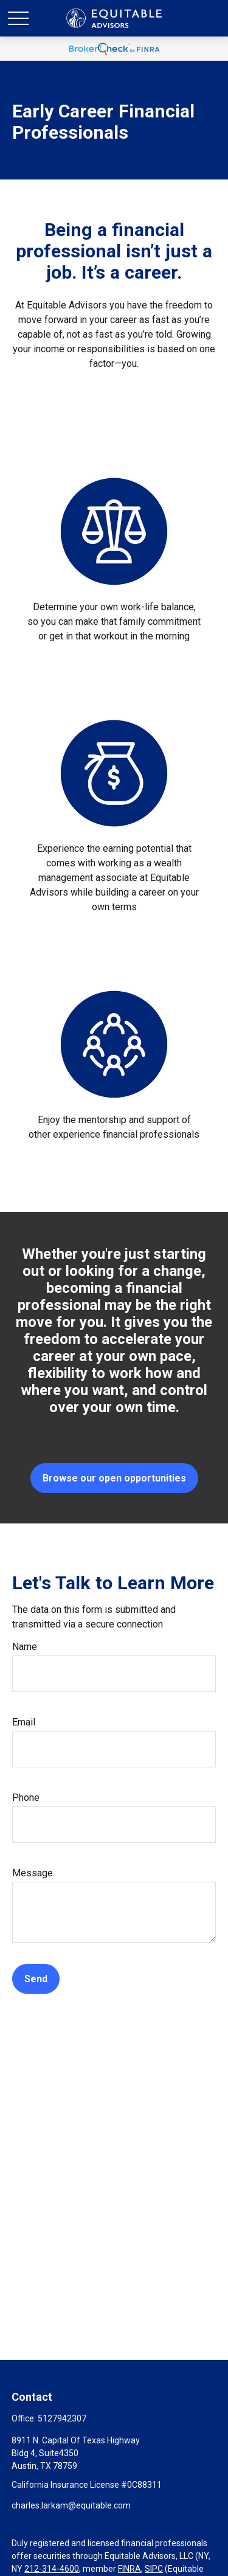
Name (24, 1646)
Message (32, 1873)
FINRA (129, 2569)
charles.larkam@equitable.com (71, 2505)
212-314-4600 (51, 2569)
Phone (26, 1797)
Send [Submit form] (35, 1979)
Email (23, 1722)
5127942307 (62, 2418)
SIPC (154, 2569)
